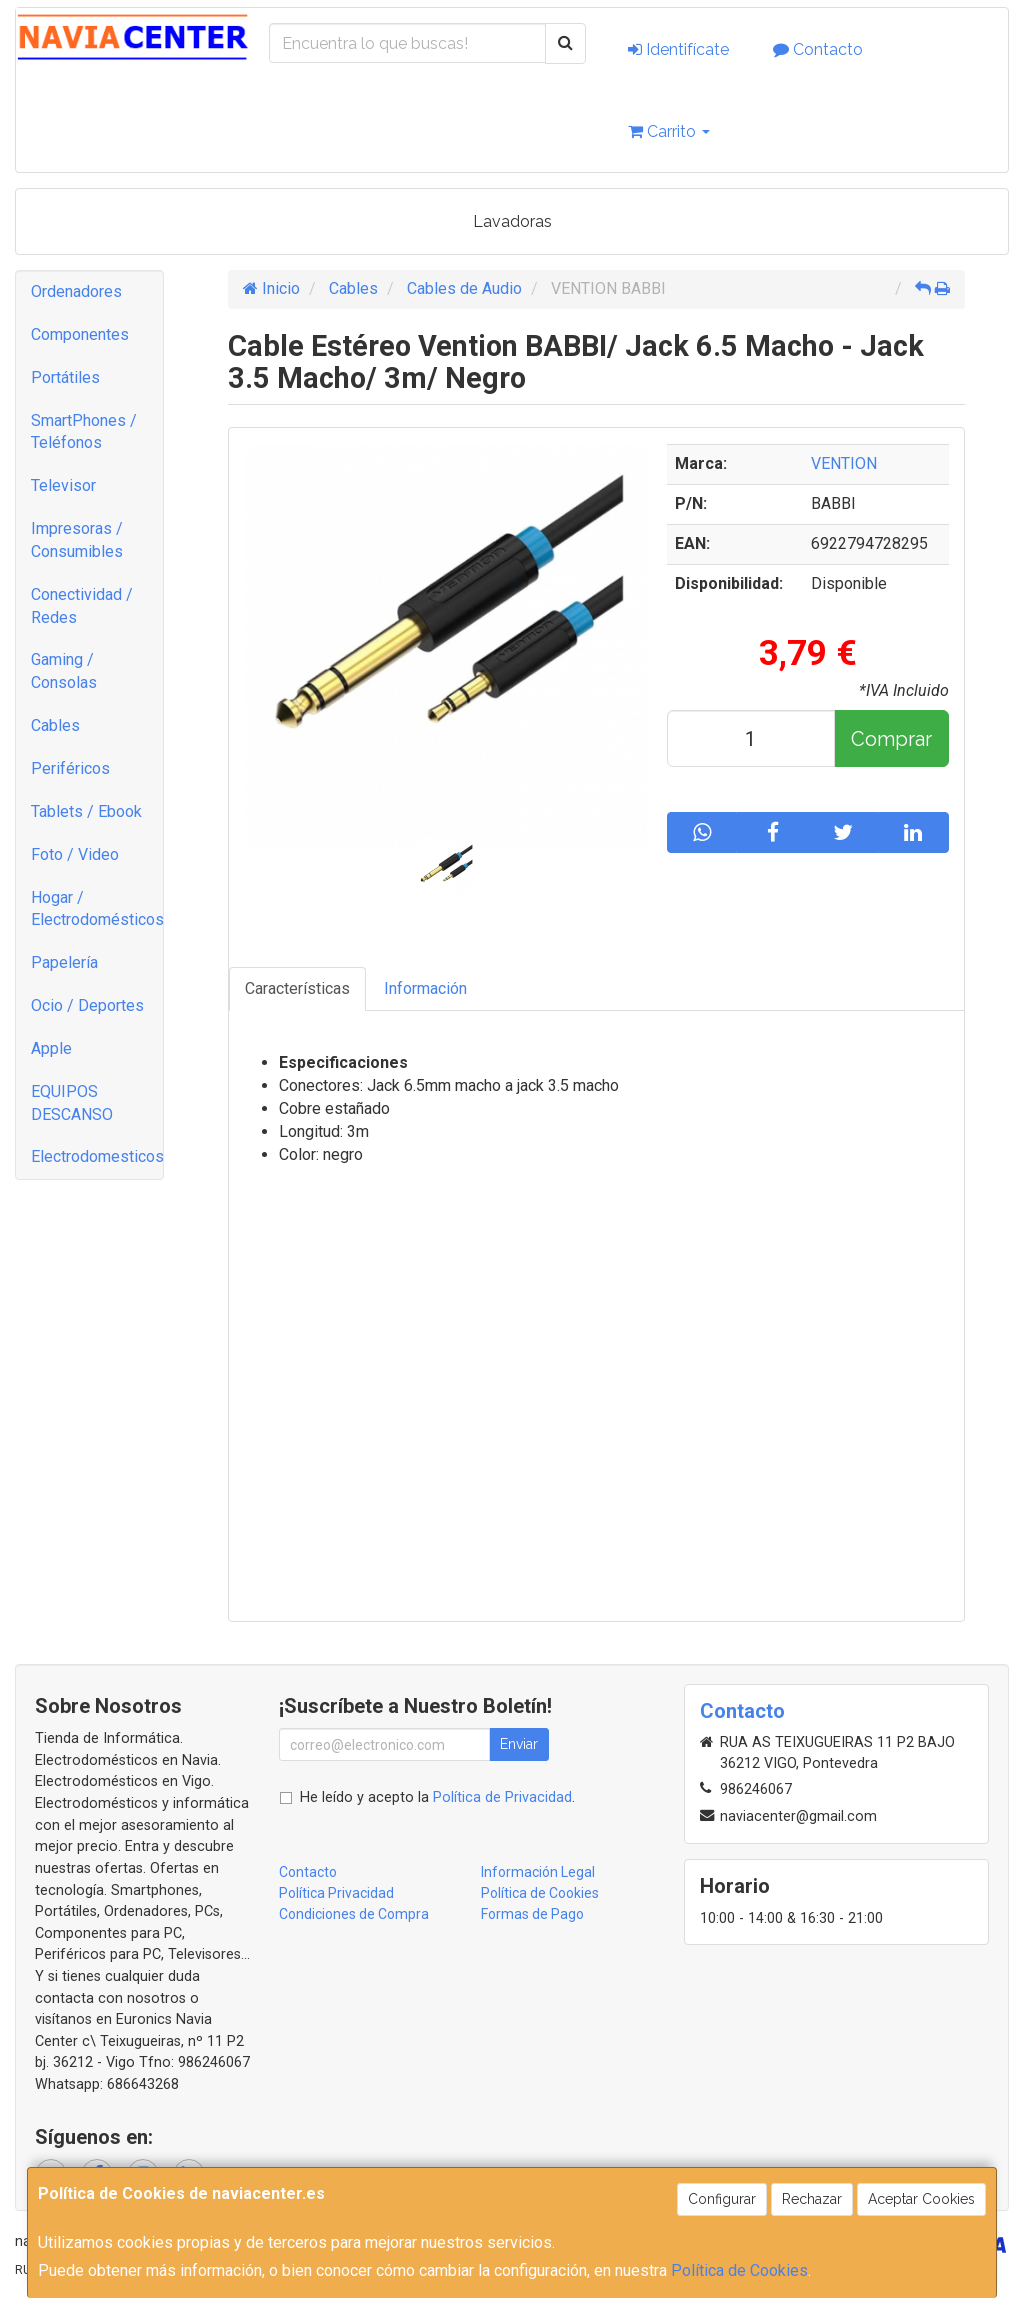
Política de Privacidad (502, 1797)
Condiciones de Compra (354, 1914)
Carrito (669, 131)
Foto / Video (75, 854)
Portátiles (65, 377)
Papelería (64, 962)
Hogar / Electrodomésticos (97, 909)
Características (297, 988)
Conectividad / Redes (82, 606)
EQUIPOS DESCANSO (72, 1103)
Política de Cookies (739, 2270)
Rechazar (812, 2199)
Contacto (818, 49)
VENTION (844, 463)
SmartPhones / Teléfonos (84, 432)
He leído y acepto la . (437, 1797)
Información (425, 988)
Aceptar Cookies (921, 2199)
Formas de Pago (532, 1914)
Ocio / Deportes (87, 1005)
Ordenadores (76, 291)
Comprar (891, 739)
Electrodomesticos (97, 1156)
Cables (55, 725)
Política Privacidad (336, 1893)
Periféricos (70, 768)
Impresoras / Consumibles (77, 540)
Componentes (80, 334)
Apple (51, 1048)
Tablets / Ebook (86, 811)
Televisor (63, 485)
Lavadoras (512, 221)
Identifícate (678, 49)
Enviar (519, 1744)
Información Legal (538, 1872)
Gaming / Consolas (64, 671)
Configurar (722, 2199)
